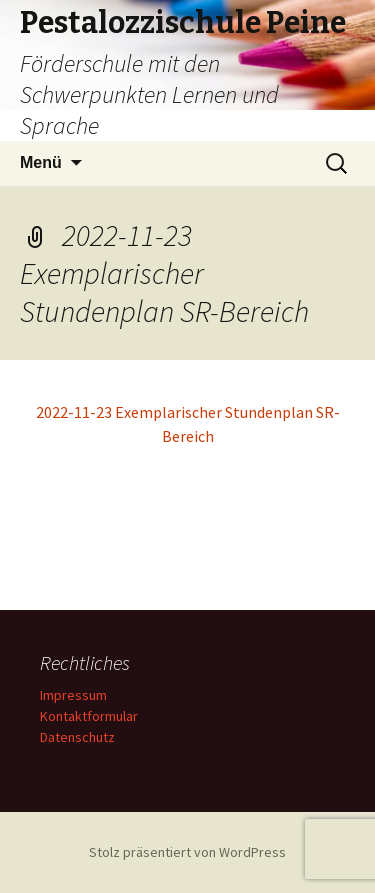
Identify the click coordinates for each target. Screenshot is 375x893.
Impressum (73, 695)
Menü (41, 162)
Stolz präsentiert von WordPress (187, 852)
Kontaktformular (89, 716)
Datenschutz (77, 737)
